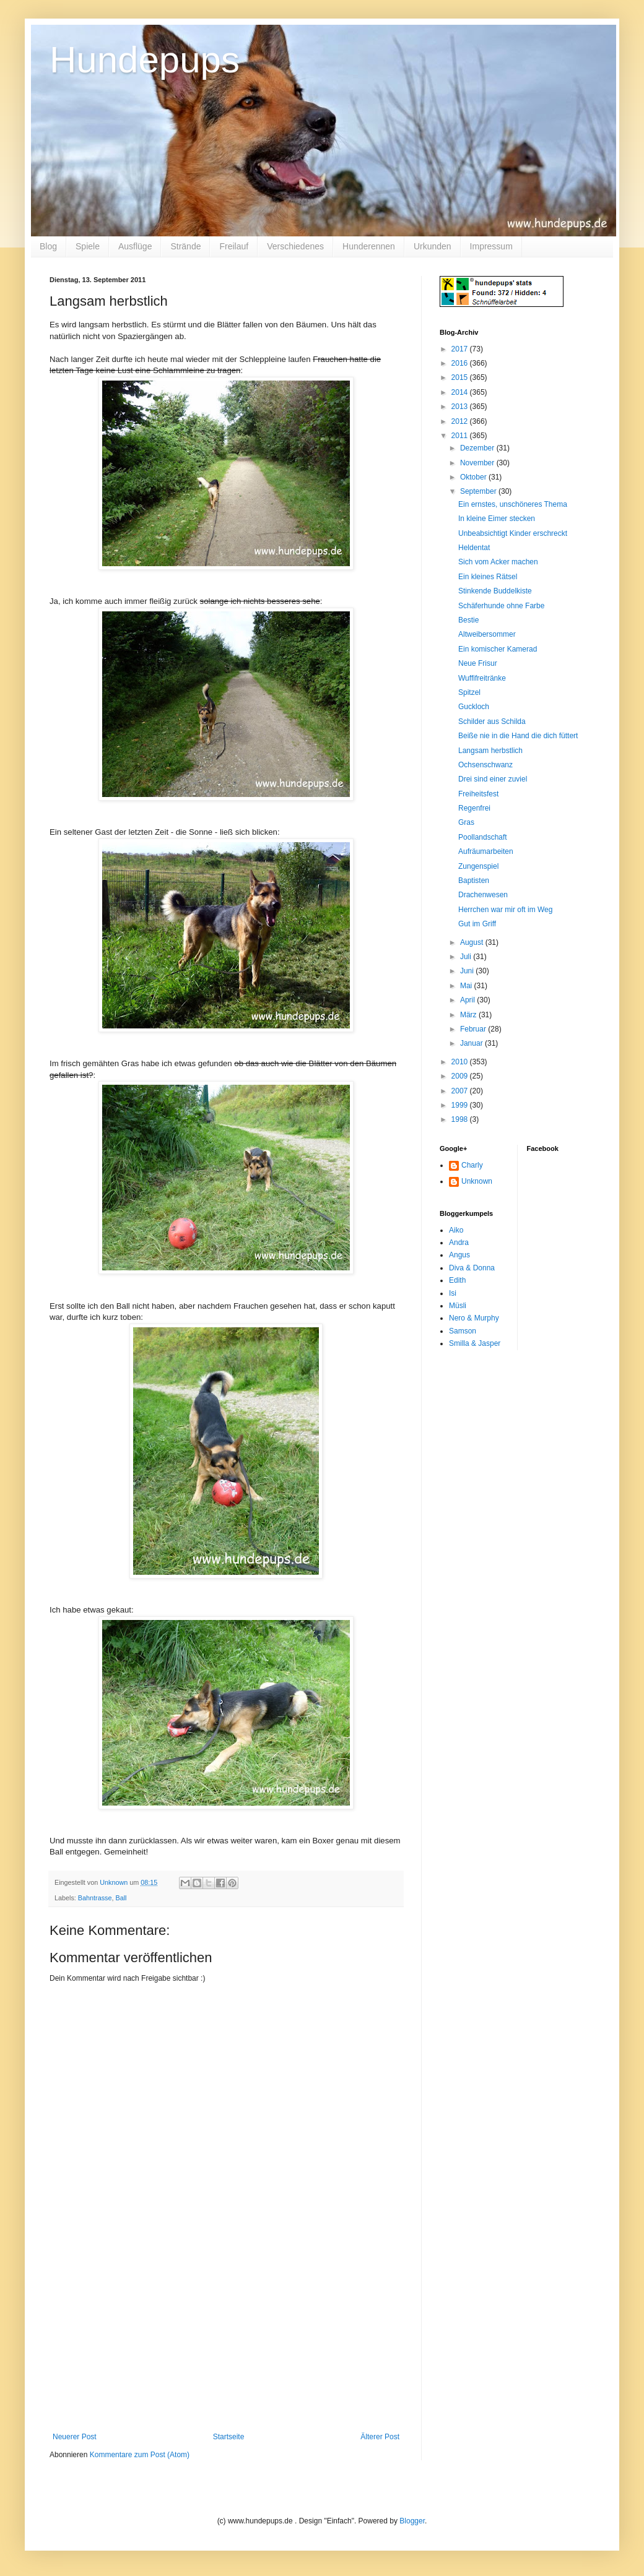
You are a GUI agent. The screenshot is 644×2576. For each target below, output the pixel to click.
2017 (460, 349)
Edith (457, 1280)
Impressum (491, 246)
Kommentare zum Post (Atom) (139, 2454)
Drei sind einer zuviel (492, 779)
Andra (459, 1242)
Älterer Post (379, 2436)
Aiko (456, 1230)
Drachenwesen (483, 894)
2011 (460, 435)
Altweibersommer (487, 634)
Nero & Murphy (474, 1318)
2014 (460, 392)
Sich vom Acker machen (498, 562)
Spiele (88, 246)
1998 (460, 1119)
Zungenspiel (478, 866)
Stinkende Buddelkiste (495, 591)
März (469, 1014)
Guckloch (473, 706)
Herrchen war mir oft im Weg (505, 909)
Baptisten (473, 880)
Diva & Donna (472, 1268)
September (479, 491)
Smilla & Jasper (474, 1343)
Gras (466, 822)
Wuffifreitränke (482, 678)
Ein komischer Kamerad (497, 649)
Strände (185, 246)
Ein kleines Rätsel (487, 576)
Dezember (478, 448)
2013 (460, 406)
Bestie (468, 620)
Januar (472, 1043)
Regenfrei (474, 808)
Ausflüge (135, 246)
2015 (460, 377)
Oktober (474, 477)
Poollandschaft (482, 837)
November (478, 463)
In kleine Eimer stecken (496, 518)
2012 (460, 421)
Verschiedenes (295, 246)
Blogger (412, 2521)
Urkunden (432, 246)
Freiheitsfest (478, 794)
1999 (460, 1105)
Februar (474, 1029)
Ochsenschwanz (485, 764)
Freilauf (233, 246)
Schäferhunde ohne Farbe (501, 605)
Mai (467, 985)
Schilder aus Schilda (492, 721)
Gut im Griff (477, 924)
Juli (466, 956)
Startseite (229, 2436)
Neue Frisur (477, 663)
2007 (460, 1091)
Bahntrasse (95, 1898)
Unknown (476, 1181)
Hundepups (145, 59)
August (472, 942)
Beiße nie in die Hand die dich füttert (518, 735)
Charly (472, 1165)
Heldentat (474, 547)
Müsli (457, 1305)
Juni (468, 971)
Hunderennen (368, 246)
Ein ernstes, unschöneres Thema (512, 504)
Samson (462, 1331)
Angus (459, 1255)
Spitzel (469, 692)
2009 (460, 1076)
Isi (452, 1293)
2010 (460, 1062)
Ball (120, 1898)
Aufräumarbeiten (485, 851)
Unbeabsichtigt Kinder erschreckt (512, 533)
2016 (460, 363)
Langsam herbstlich (490, 750)
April (468, 1000)
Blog (48, 246)
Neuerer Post (75, 2436)
